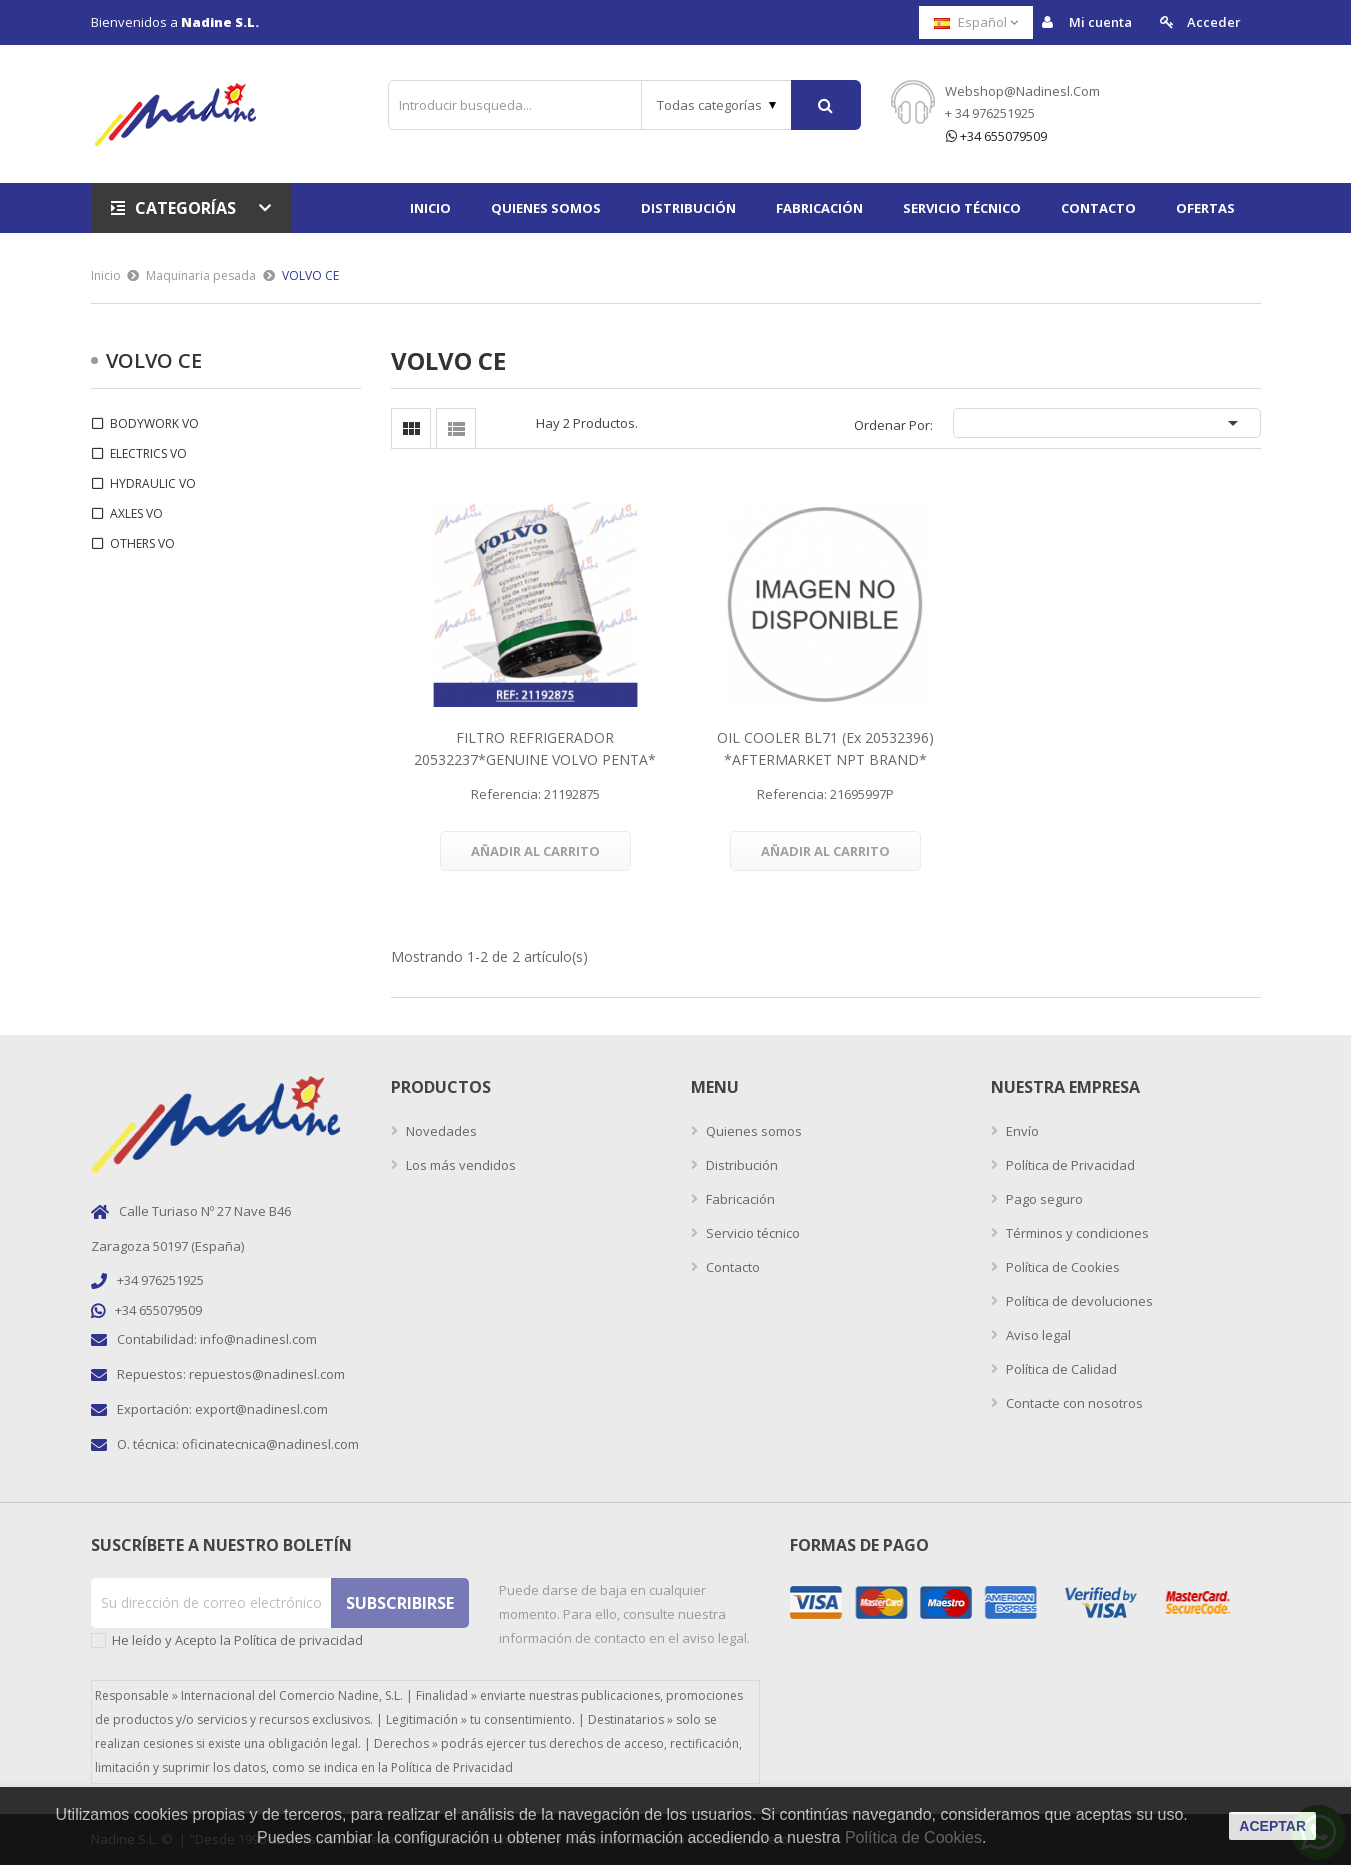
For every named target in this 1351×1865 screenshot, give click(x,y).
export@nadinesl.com (261, 1409)
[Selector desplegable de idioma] (976, 22)
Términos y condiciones (1076, 1233)
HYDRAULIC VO (153, 483)
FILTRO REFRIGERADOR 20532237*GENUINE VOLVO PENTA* (535, 748)
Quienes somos (752, 1131)
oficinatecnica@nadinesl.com (270, 1444)
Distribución (740, 1165)
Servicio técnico (751, 1233)
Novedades (440, 1131)
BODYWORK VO (154, 423)
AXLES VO (136, 513)
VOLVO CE (154, 360)
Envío (1021, 1131)
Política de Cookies (1061, 1267)
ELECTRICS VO (148, 453)
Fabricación (739, 1199)
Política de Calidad (1060, 1369)
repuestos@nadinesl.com (267, 1374)
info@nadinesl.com (258, 1339)
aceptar (1272, 1826)
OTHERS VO (142, 543)
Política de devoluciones (1078, 1301)
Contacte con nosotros (1073, 1403)
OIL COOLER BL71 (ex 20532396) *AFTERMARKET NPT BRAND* (825, 748)
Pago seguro (1043, 1199)
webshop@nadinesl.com (1022, 91)
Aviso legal (1037, 1335)
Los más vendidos (459, 1165)
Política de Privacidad (1069, 1165)
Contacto (731, 1267)
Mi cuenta (1087, 22)
